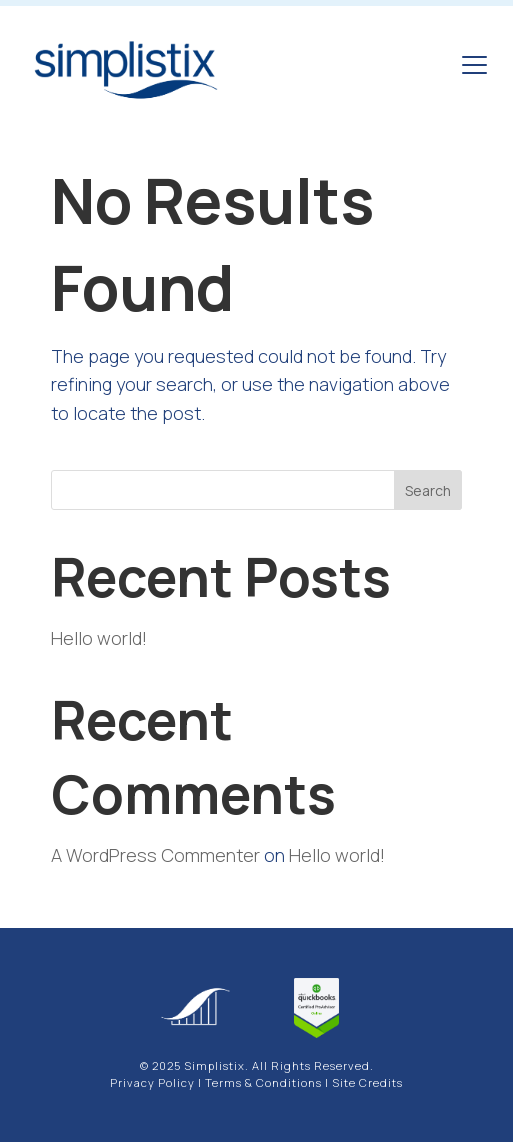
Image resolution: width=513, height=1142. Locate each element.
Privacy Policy (152, 1082)
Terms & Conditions (263, 1082)
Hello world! (99, 638)
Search (428, 490)
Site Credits (367, 1082)
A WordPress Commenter (155, 855)
